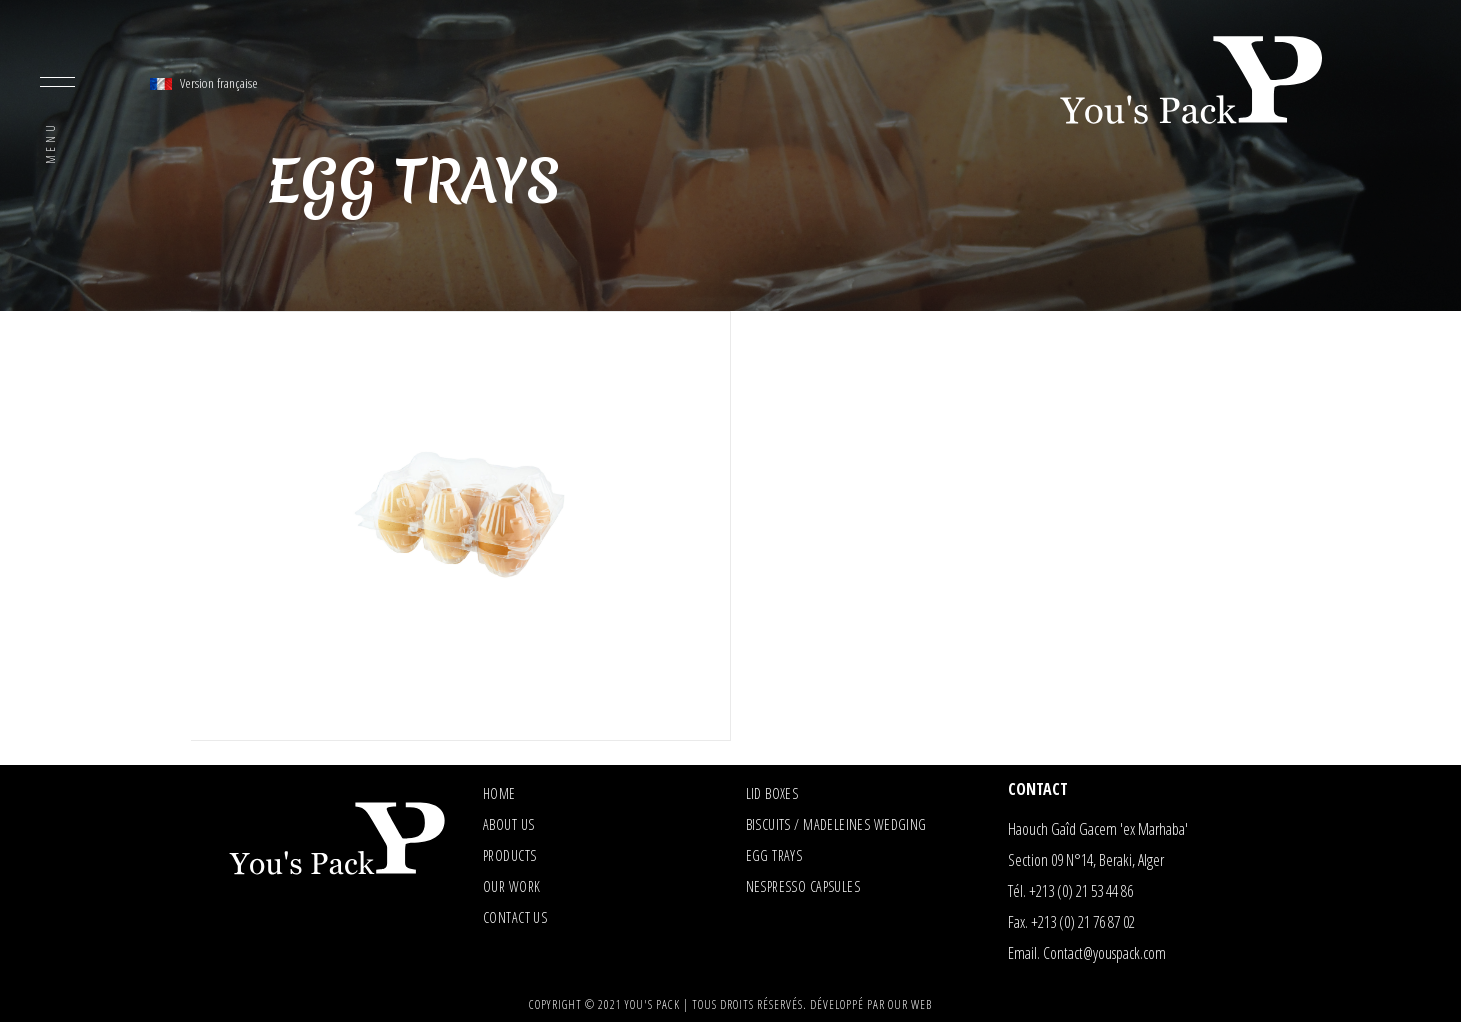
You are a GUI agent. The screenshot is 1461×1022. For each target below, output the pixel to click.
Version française (204, 82)
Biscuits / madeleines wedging (836, 824)
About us (508, 824)
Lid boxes (772, 793)
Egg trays (774, 855)
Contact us (515, 917)
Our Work (511, 886)
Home (499, 793)
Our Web (910, 1004)
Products (509, 855)
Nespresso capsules (803, 886)
